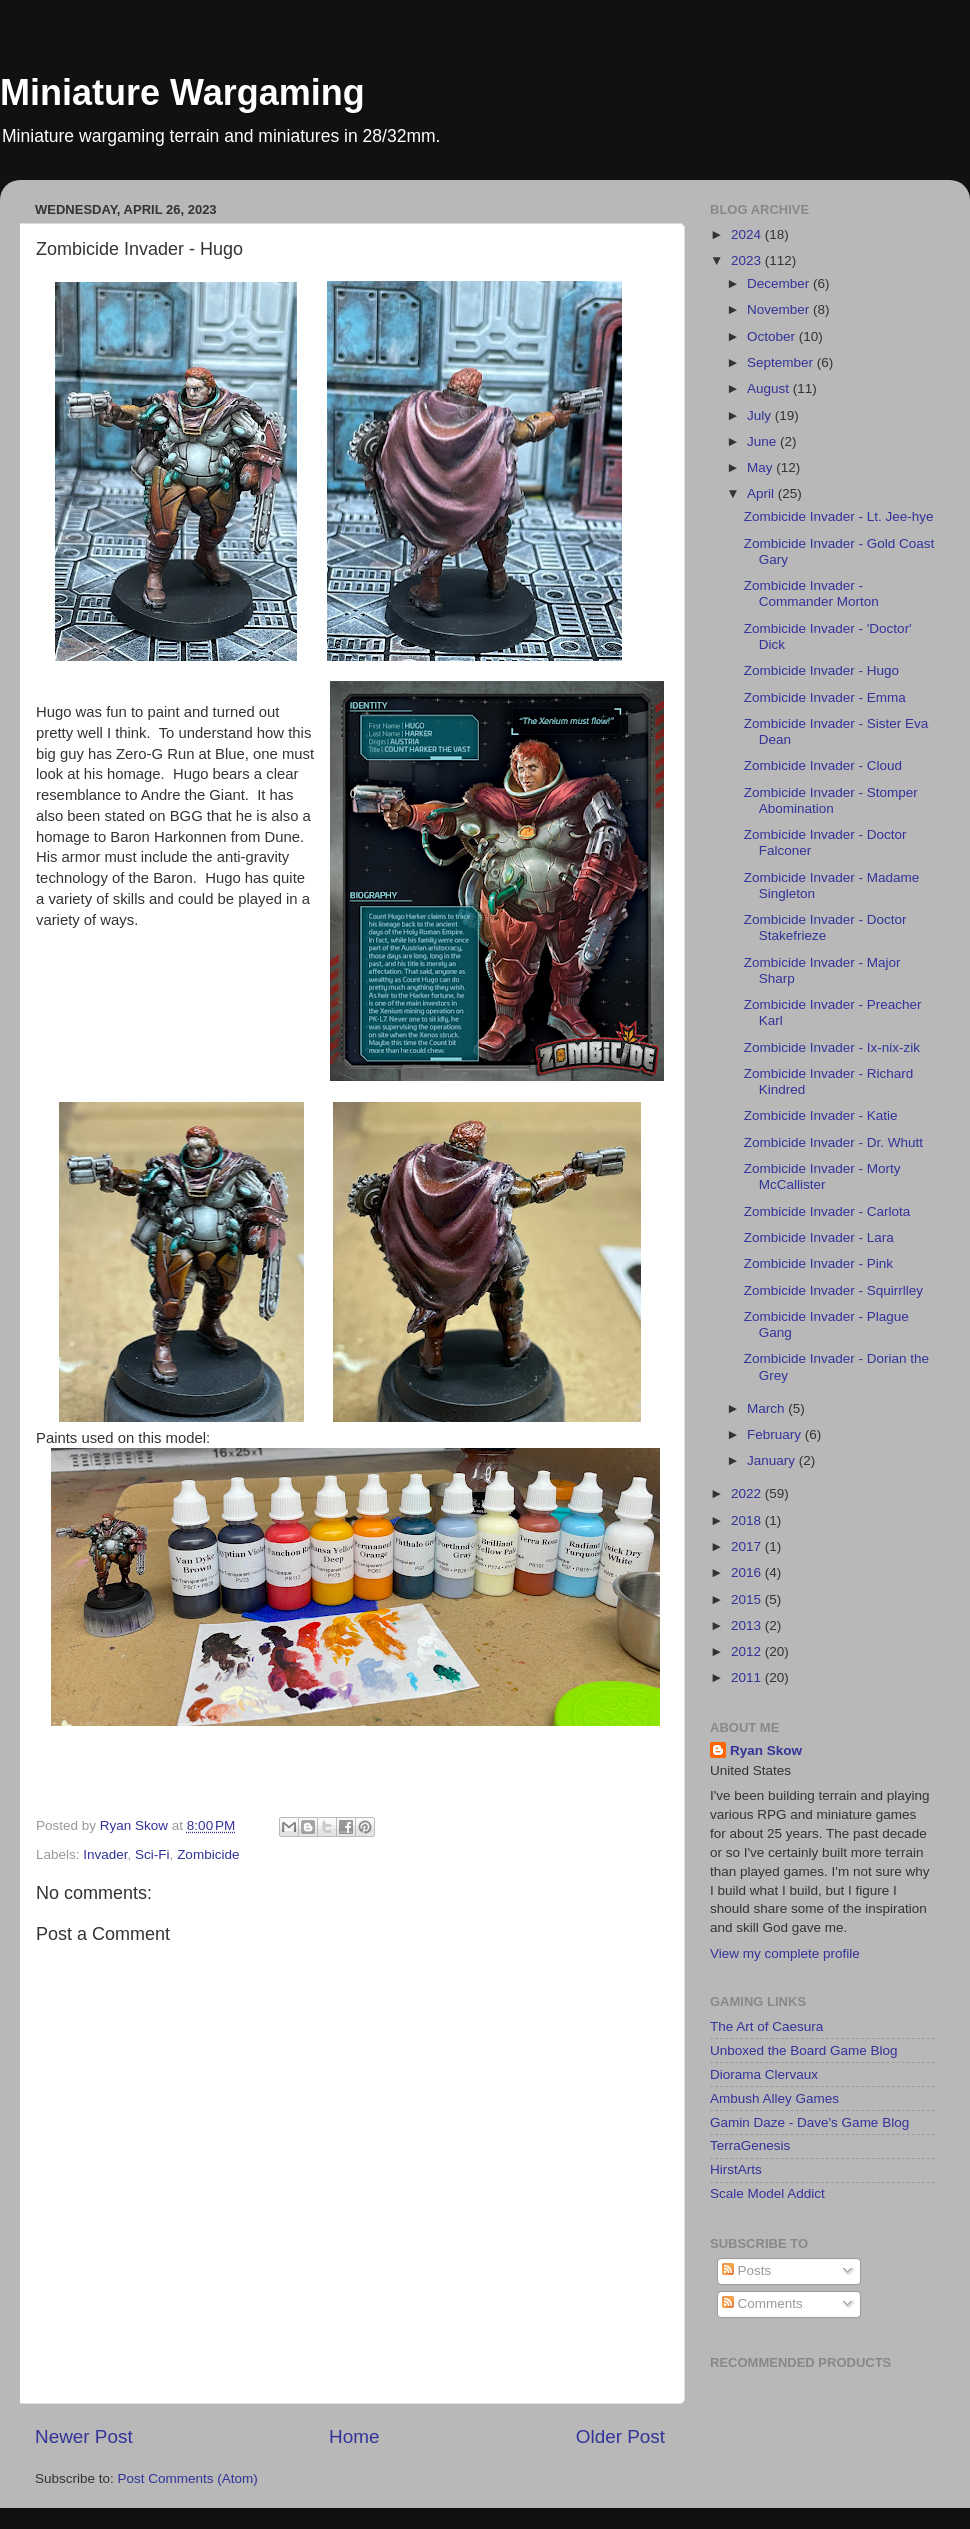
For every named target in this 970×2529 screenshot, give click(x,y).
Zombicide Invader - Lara (819, 1237)
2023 (748, 260)
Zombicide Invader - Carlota (827, 1211)
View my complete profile (785, 1953)
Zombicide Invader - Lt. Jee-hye (839, 516)
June (763, 441)
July (761, 415)
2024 (748, 234)
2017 (748, 1546)
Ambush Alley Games (774, 2098)
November (780, 309)
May (761, 467)
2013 (748, 1625)
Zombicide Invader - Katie (821, 1115)
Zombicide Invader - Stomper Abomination (831, 800)
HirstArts (736, 2169)
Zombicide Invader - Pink (818, 1263)
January (773, 1460)
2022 (748, 1493)
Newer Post (84, 2436)
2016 (748, 1572)
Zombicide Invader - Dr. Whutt (833, 1142)
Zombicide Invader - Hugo (821, 670)
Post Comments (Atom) (188, 2478)
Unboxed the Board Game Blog (804, 2050)
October (773, 336)
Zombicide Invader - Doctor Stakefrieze (825, 927)
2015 (748, 1599)
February (776, 1434)
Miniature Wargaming (182, 92)
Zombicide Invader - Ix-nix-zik (832, 1047)
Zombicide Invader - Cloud (823, 765)
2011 (748, 1677)
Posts (747, 2270)
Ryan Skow (766, 1750)
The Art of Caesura (766, 2026)
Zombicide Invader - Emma (825, 697)
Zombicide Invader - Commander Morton (811, 593)
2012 (748, 1651)
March (767, 1408)
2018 (748, 1520)
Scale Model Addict (767, 2193)
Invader (105, 1854)
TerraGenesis (750, 2145)
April (762, 493)
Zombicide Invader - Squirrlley (833, 1290)
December (780, 283)
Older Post (620, 2436)
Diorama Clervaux (764, 2074)
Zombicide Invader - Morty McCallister (822, 1176)
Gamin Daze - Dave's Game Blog (809, 2122)
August (770, 388)
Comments (762, 2303)
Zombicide (208, 1854)
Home (354, 2436)
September (782, 362)
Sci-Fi (152, 1854)
